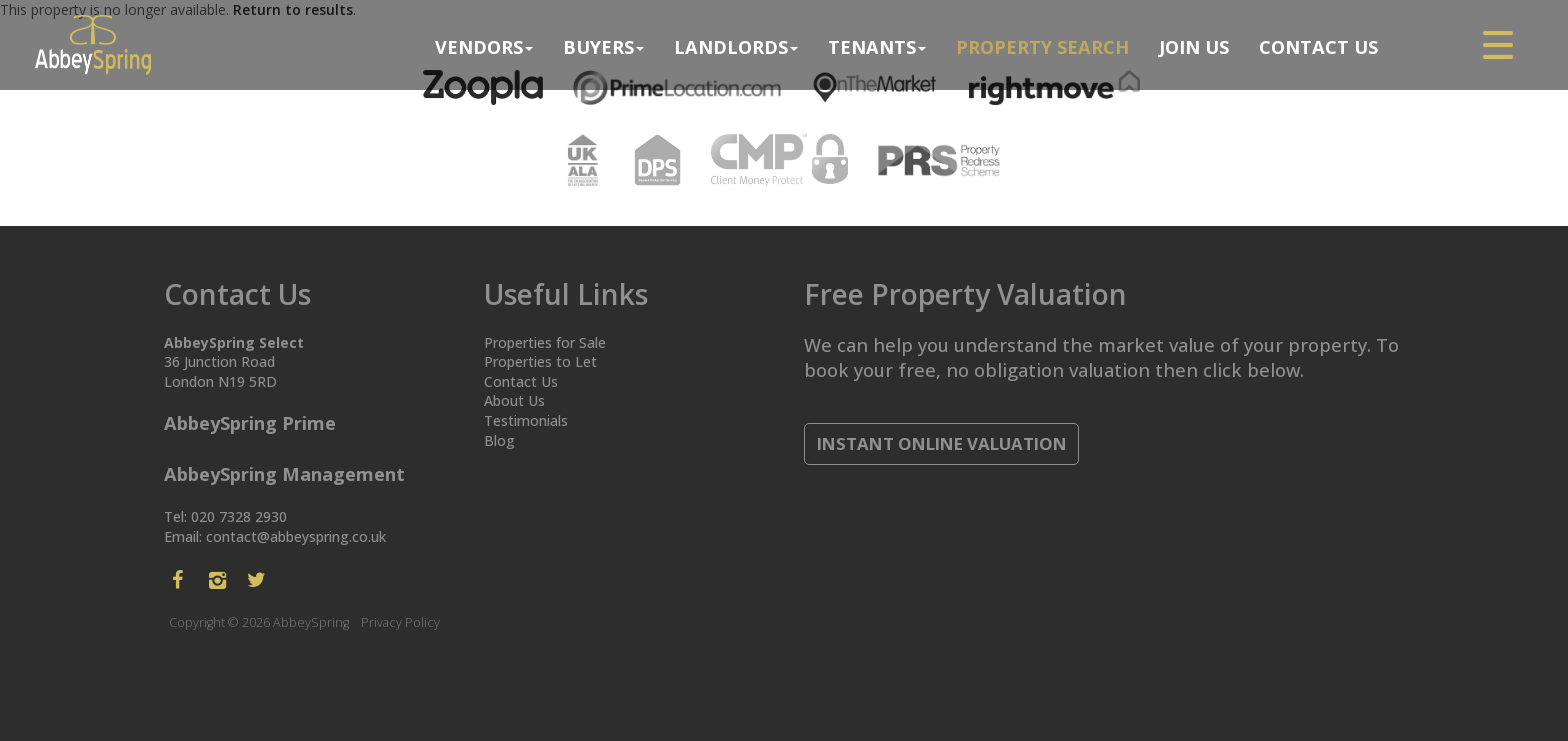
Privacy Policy (400, 622)
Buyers (603, 47)
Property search (1042, 47)
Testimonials (526, 420)
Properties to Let (540, 361)
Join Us (1194, 47)
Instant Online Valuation (942, 443)
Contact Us (1318, 47)
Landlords (736, 47)
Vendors (484, 47)
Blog (499, 440)
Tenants (877, 47)
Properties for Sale (545, 342)
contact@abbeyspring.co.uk (296, 536)
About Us (514, 400)
